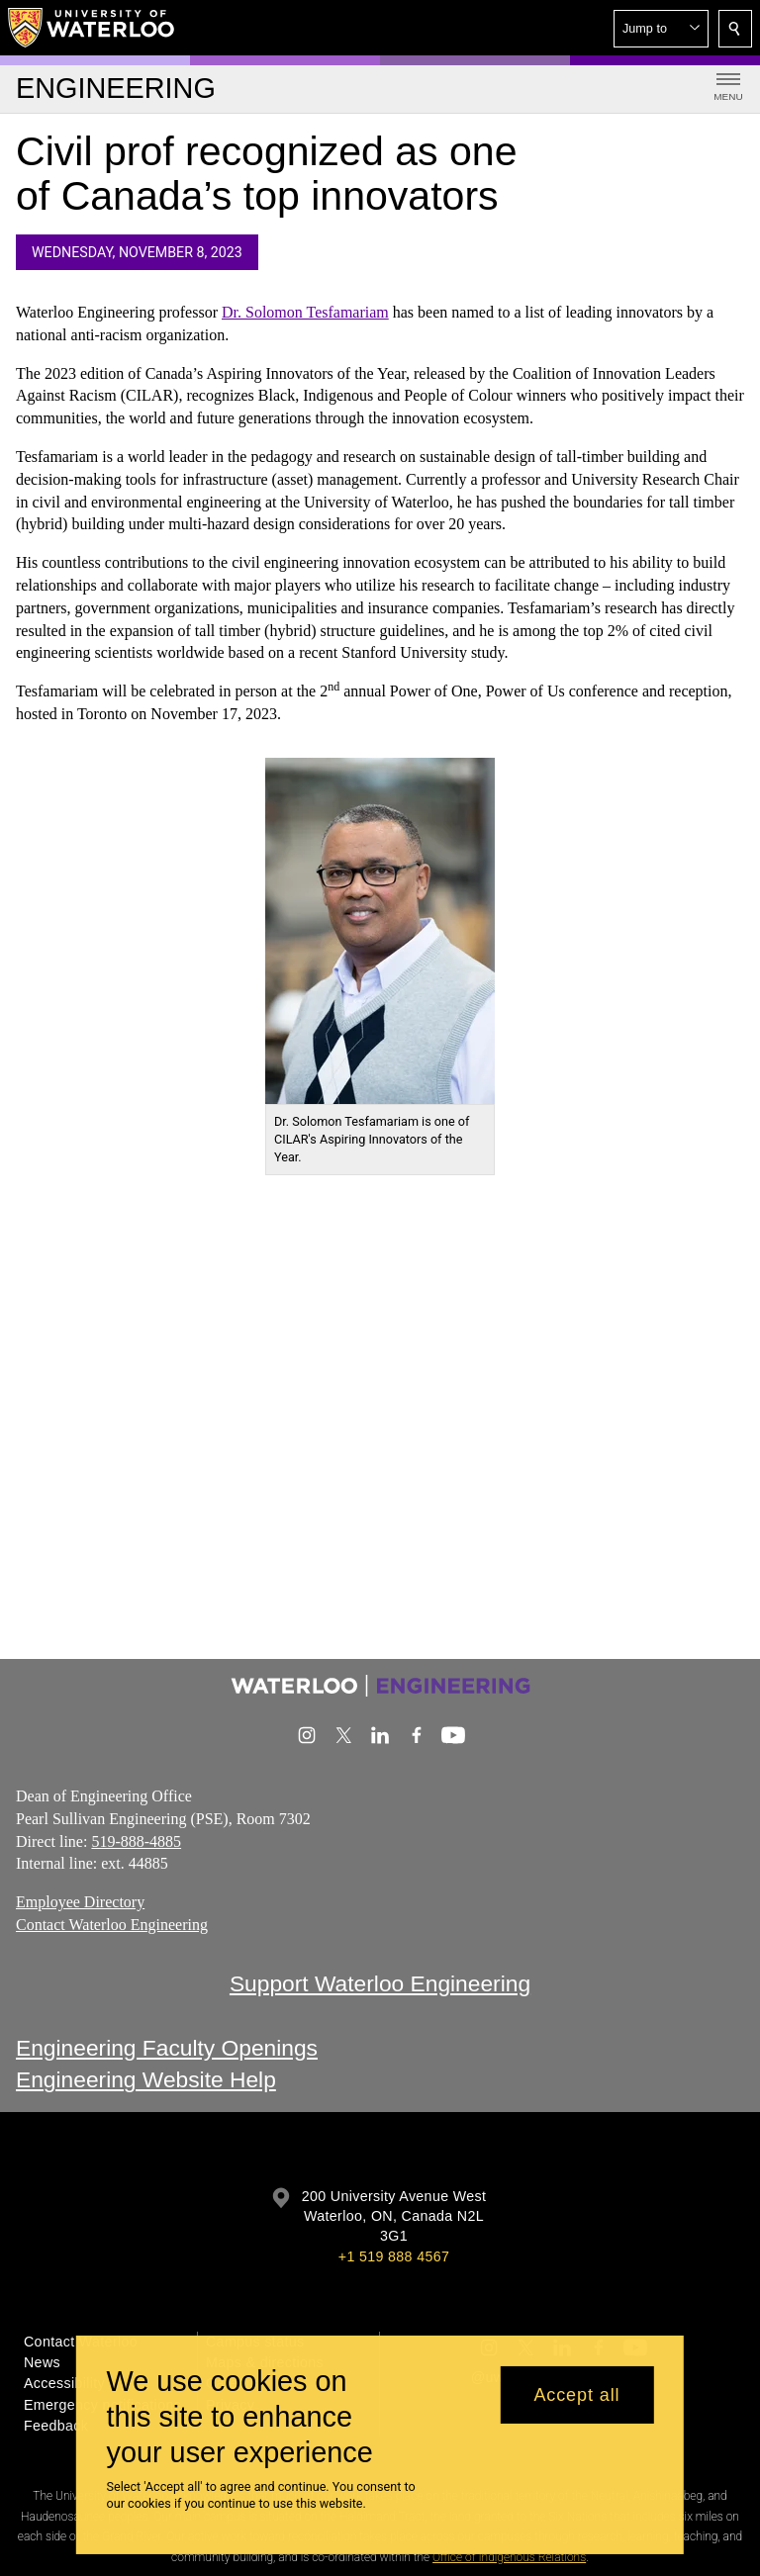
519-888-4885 (136, 1840)
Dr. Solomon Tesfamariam (305, 312)
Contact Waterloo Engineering (112, 1924)
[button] (661, 28)
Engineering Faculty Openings (167, 2048)
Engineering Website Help (146, 2079)
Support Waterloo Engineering (380, 1983)
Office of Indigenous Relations (509, 2557)
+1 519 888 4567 (393, 2256)
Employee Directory (80, 1901)
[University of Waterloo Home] (92, 27)
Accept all (576, 2395)
